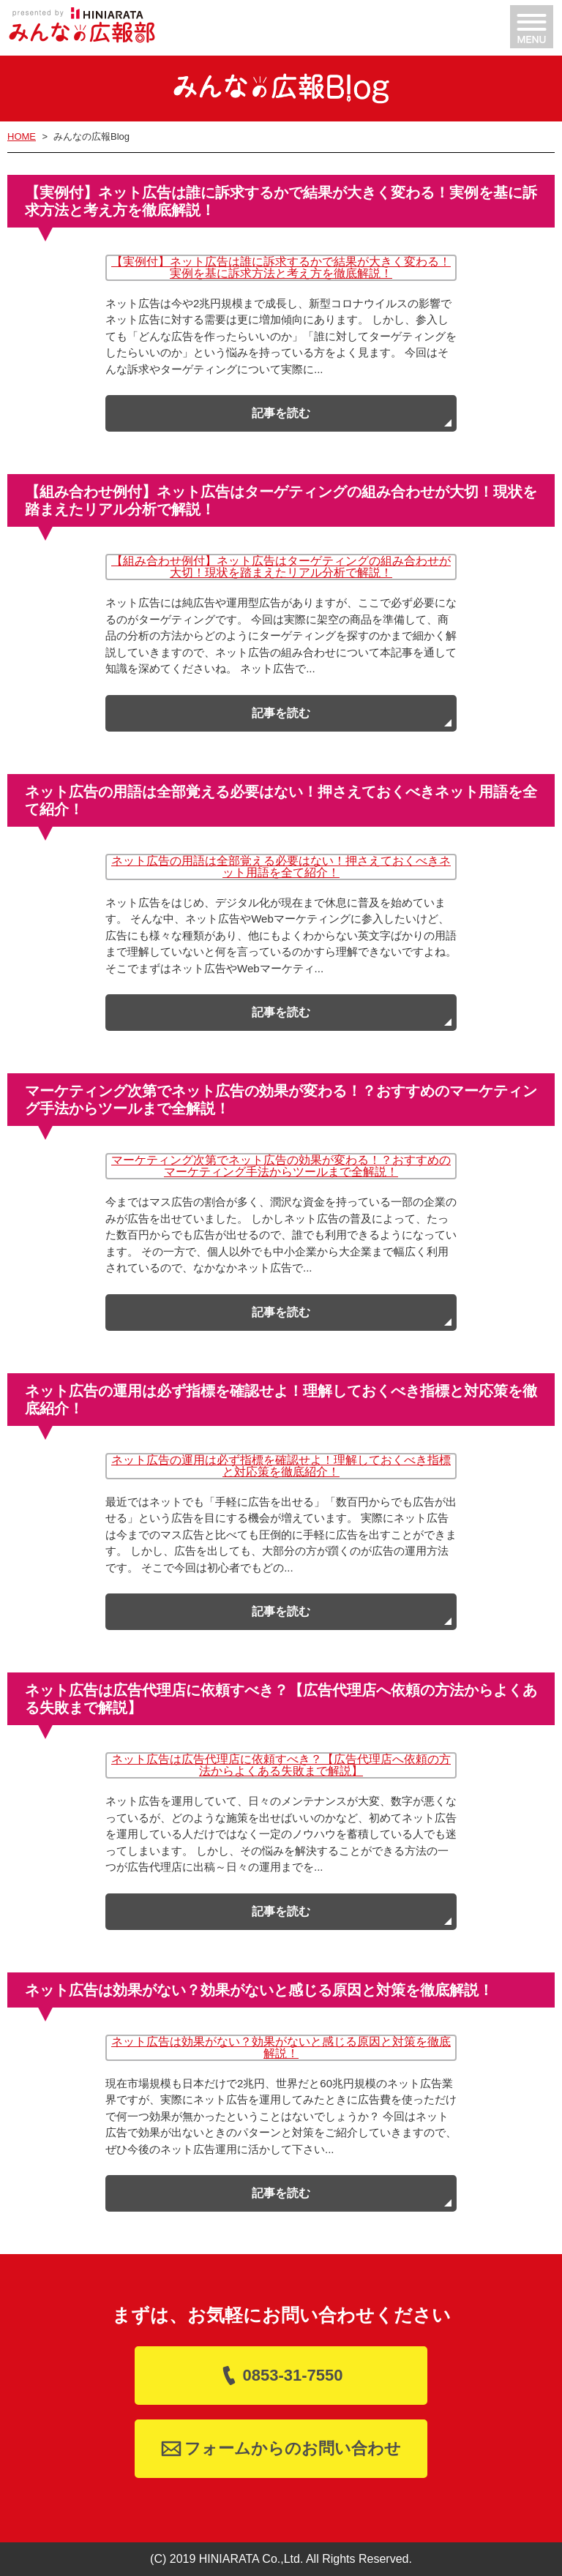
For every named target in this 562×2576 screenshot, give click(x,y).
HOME (21, 136)
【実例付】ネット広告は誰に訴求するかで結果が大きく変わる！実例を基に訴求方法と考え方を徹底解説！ (281, 267)
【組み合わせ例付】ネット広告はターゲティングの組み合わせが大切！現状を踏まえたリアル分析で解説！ (281, 567)
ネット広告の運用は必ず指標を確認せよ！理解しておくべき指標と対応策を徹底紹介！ (281, 1466)
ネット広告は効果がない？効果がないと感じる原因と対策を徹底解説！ (281, 2047)
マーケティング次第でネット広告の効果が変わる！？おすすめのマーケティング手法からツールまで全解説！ (281, 1166)
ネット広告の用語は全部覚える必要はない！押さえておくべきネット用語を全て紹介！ (281, 867)
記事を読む (281, 413)
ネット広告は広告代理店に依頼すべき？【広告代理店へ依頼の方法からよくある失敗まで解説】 (281, 1765)
